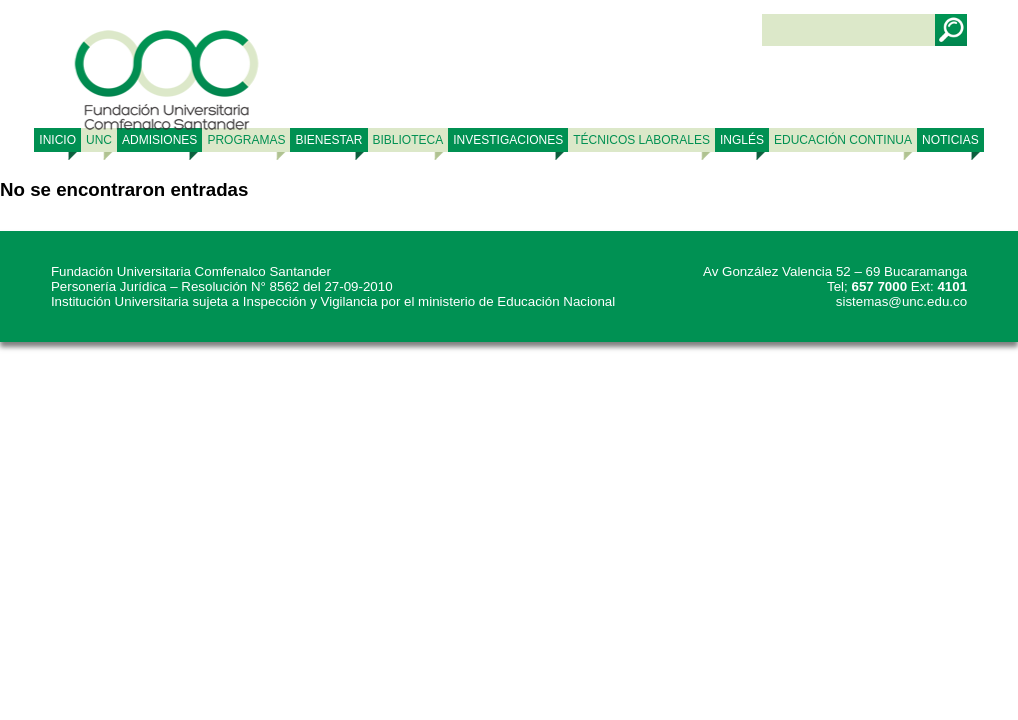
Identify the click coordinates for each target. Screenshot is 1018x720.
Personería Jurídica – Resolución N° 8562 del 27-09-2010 (222, 286)
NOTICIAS (950, 140)
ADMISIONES (159, 140)
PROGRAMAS (246, 140)
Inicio (57, 140)
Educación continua (843, 140)
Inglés (742, 140)
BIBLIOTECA (408, 140)
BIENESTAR (328, 140)
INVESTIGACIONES (508, 140)
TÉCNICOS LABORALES (641, 140)
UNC (99, 140)
